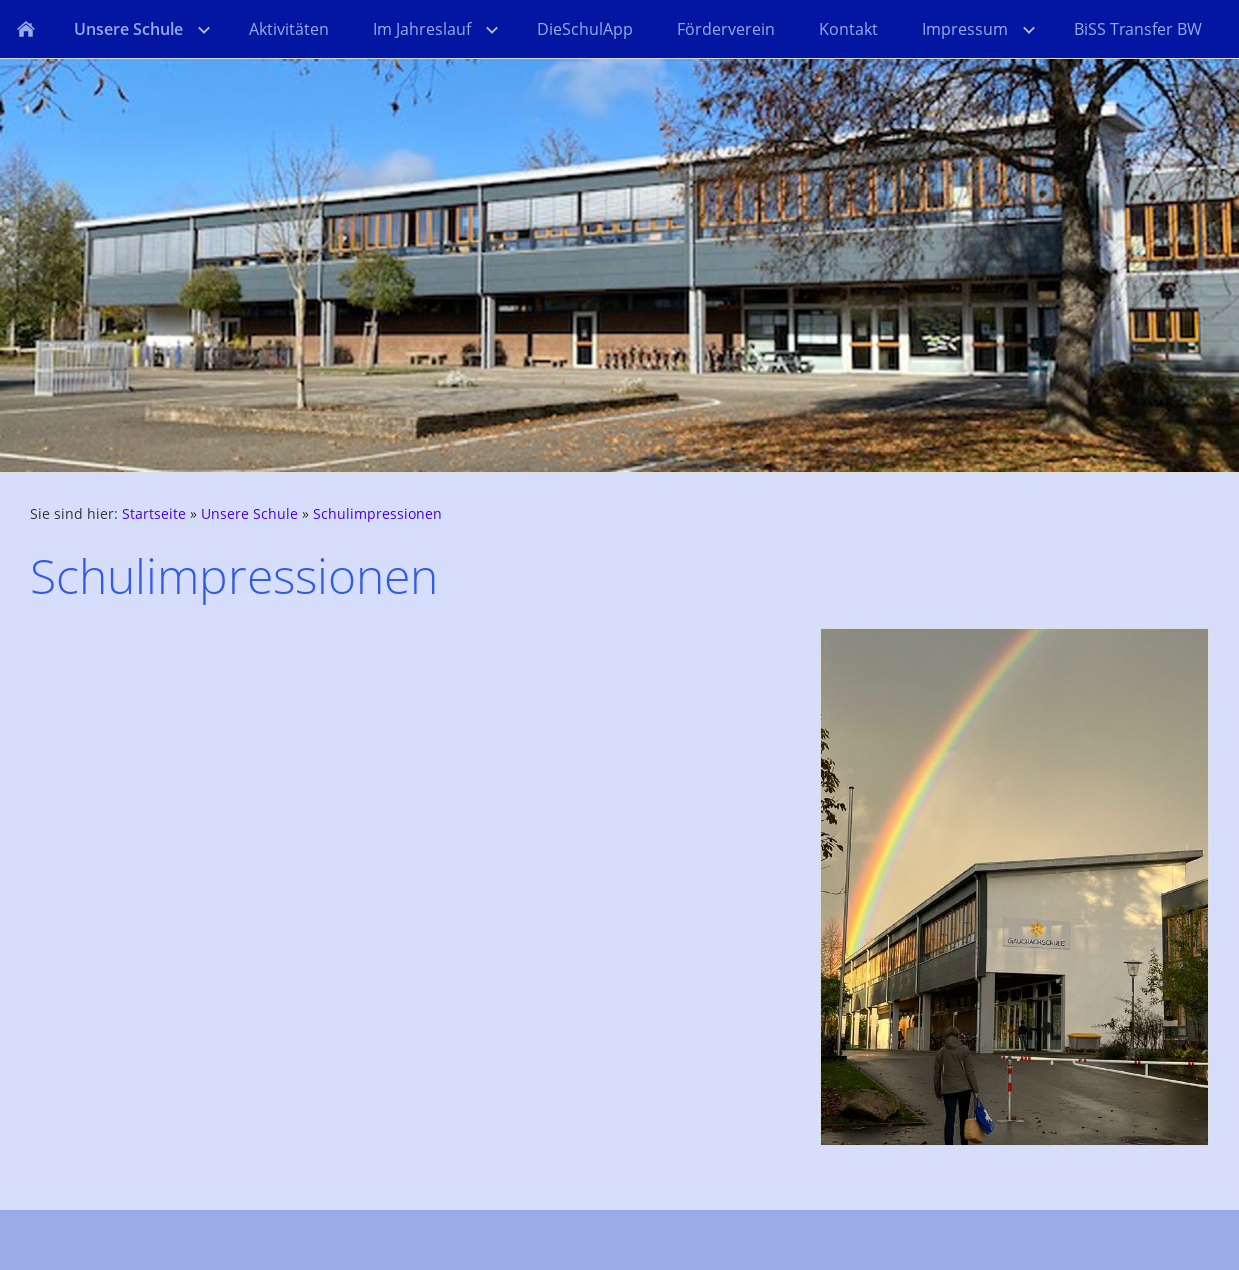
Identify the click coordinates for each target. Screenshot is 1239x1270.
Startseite (154, 513)
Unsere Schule (249, 513)
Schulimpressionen (377, 513)
